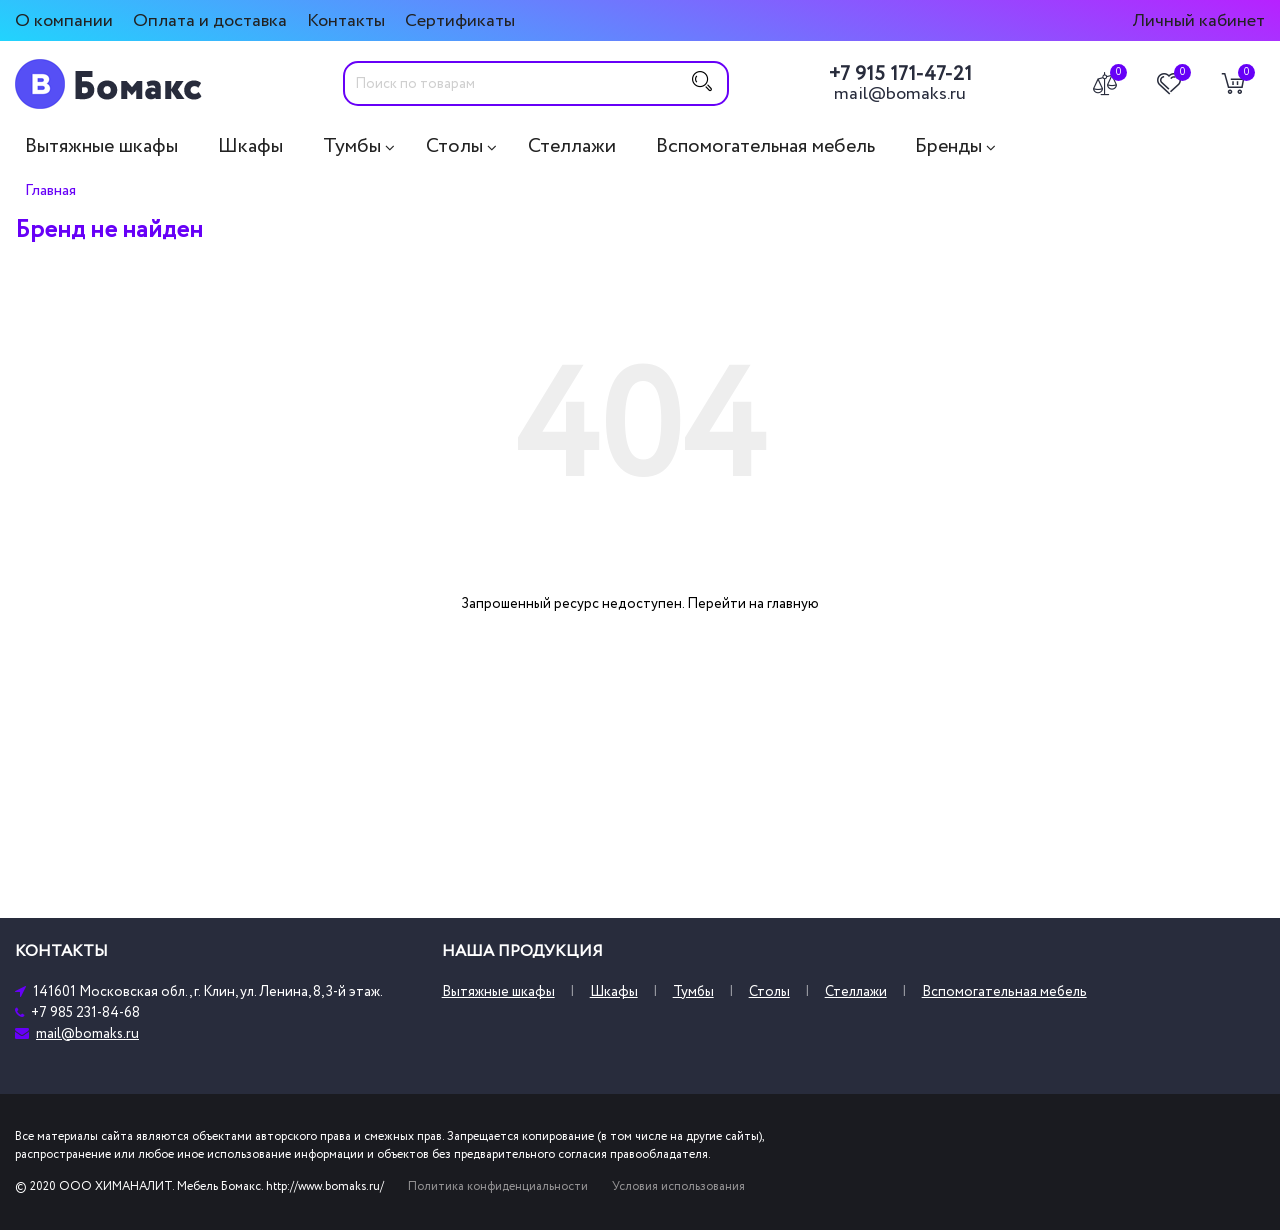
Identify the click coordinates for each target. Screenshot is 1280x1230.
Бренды (948, 146)
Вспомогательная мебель (765, 146)
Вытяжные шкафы (101, 146)
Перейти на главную (753, 603)
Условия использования (678, 1186)
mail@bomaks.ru (900, 94)
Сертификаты (460, 20)
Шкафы (250, 146)
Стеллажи (572, 146)
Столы (454, 146)
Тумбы (352, 146)
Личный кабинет (1198, 20)
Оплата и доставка (210, 20)
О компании (64, 20)
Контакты (346, 20)
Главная (50, 190)
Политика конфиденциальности (498, 1186)
